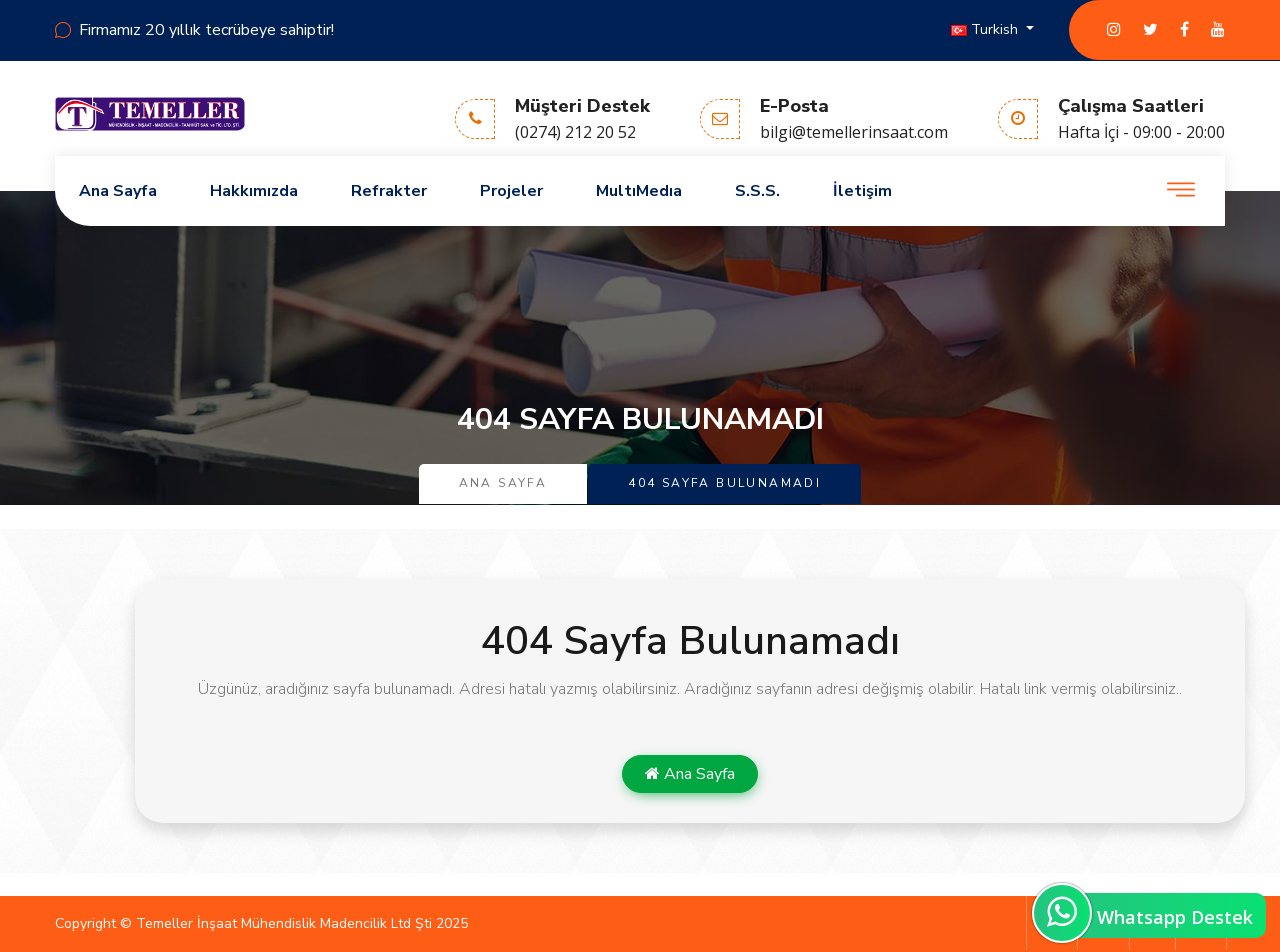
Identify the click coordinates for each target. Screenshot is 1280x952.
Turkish (986, 29)
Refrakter (389, 191)
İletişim (862, 191)
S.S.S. (757, 191)
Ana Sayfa (118, 191)
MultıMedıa (639, 191)
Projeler (511, 191)
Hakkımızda (254, 191)
